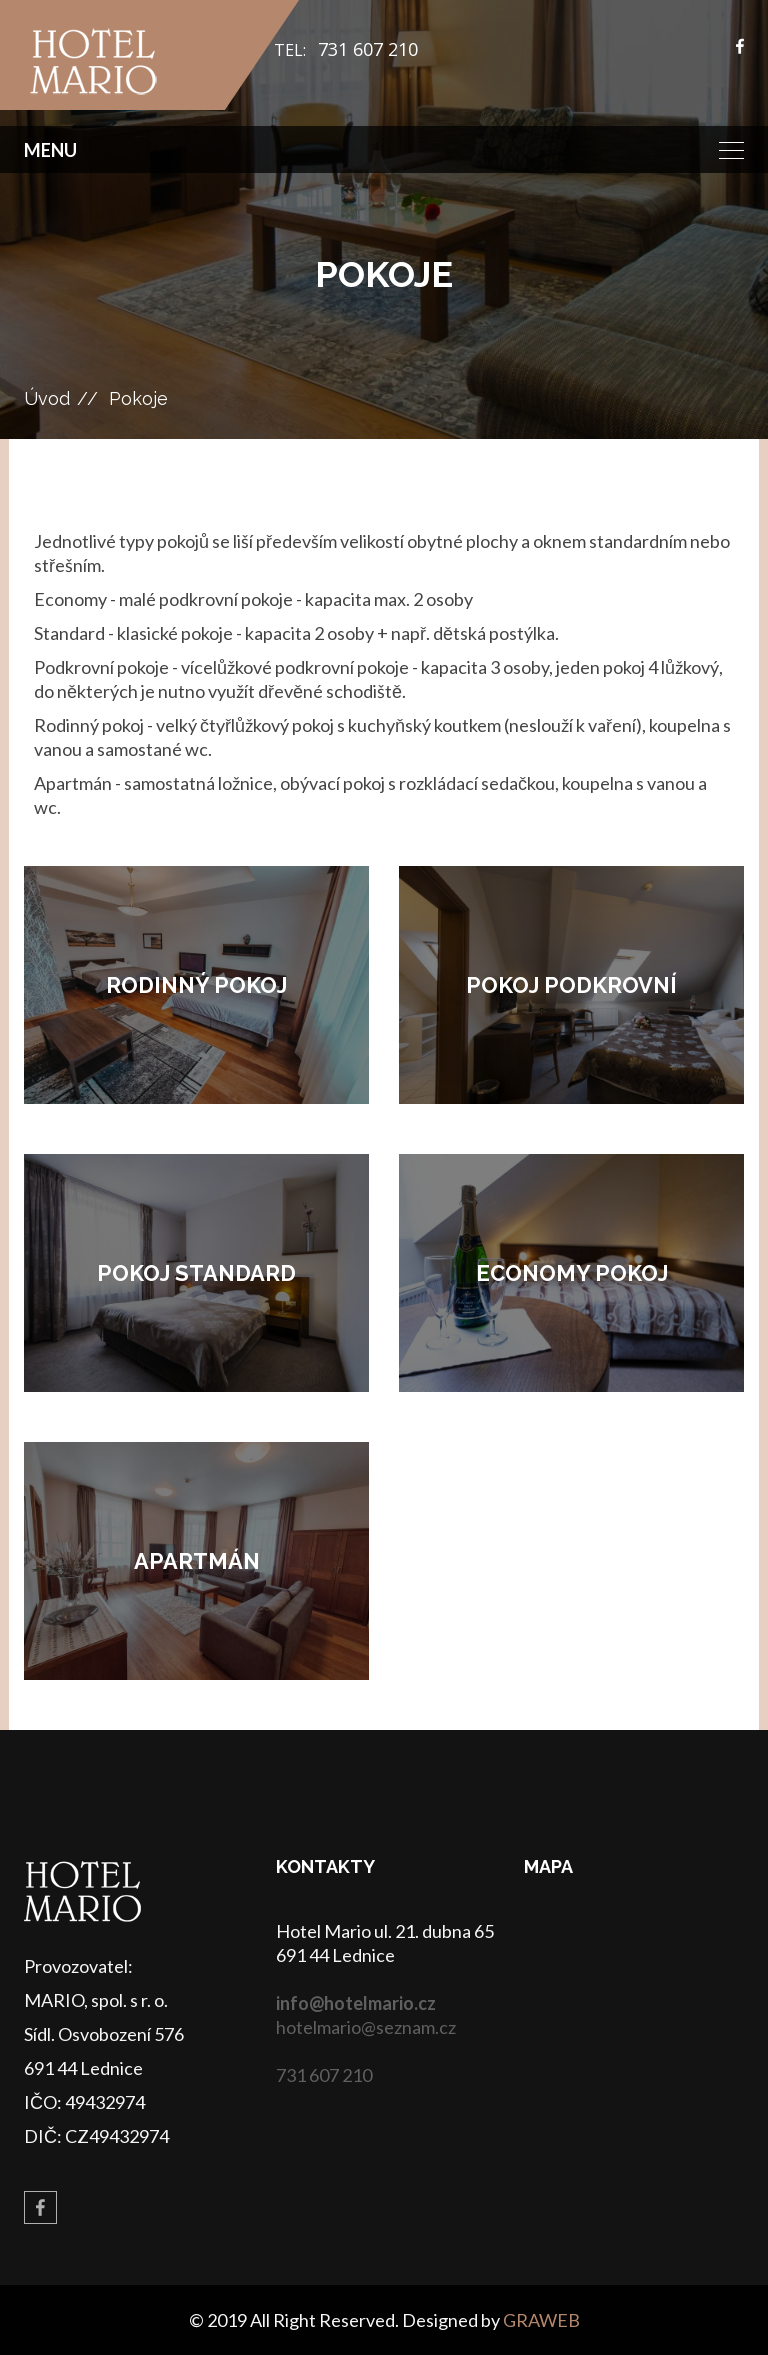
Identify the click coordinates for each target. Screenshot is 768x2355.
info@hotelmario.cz (356, 2003)
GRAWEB (541, 2320)
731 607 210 (368, 49)
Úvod (47, 398)
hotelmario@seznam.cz (366, 2027)
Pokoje (138, 398)
